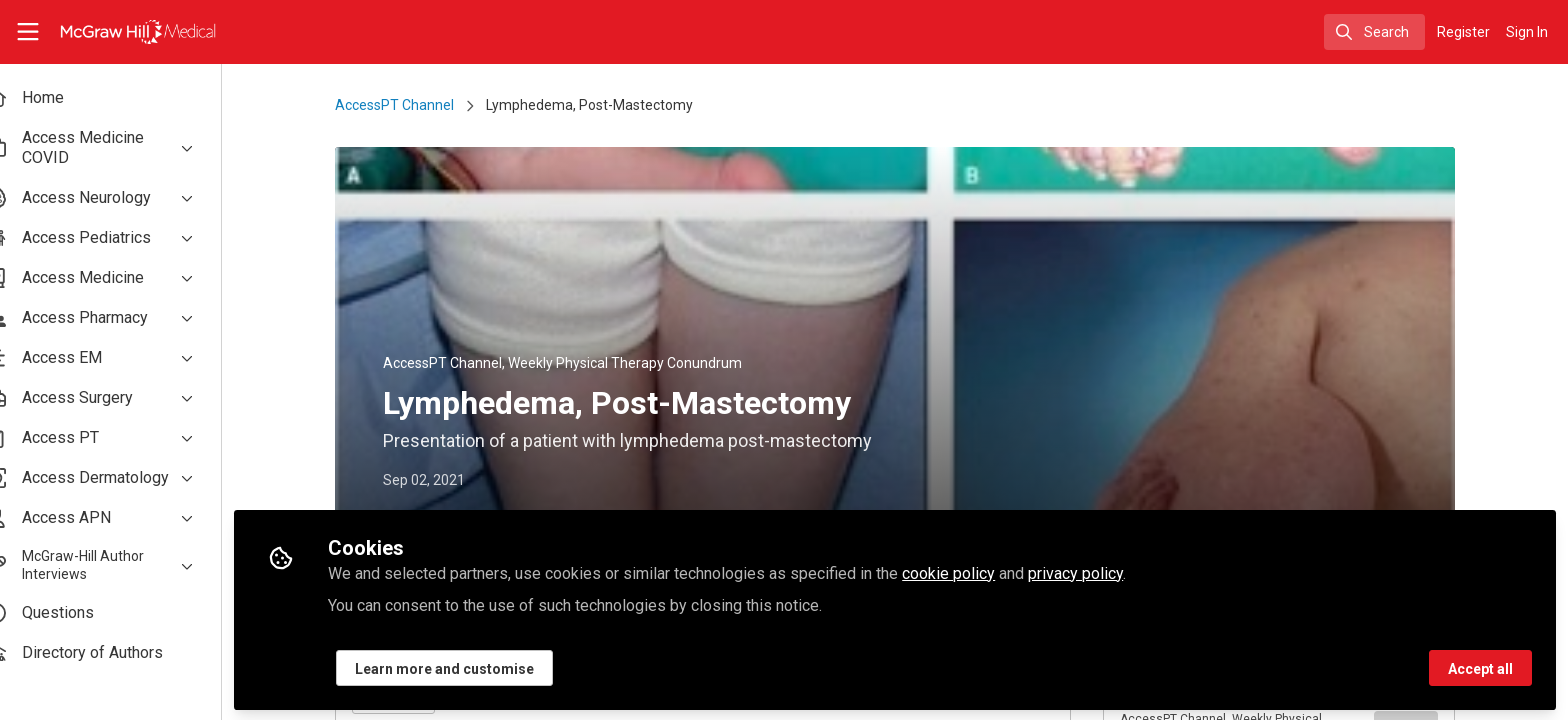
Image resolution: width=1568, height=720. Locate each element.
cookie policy (982, 571)
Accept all (1480, 667)
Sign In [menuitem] (1527, 32)
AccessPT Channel (411, 105)
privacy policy (1109, 571)
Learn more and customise (478, 667)
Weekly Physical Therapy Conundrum (642, 363)
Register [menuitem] (1463, 32)
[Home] (126, 32)
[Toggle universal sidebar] (28, 32)
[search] (1374, 32)
